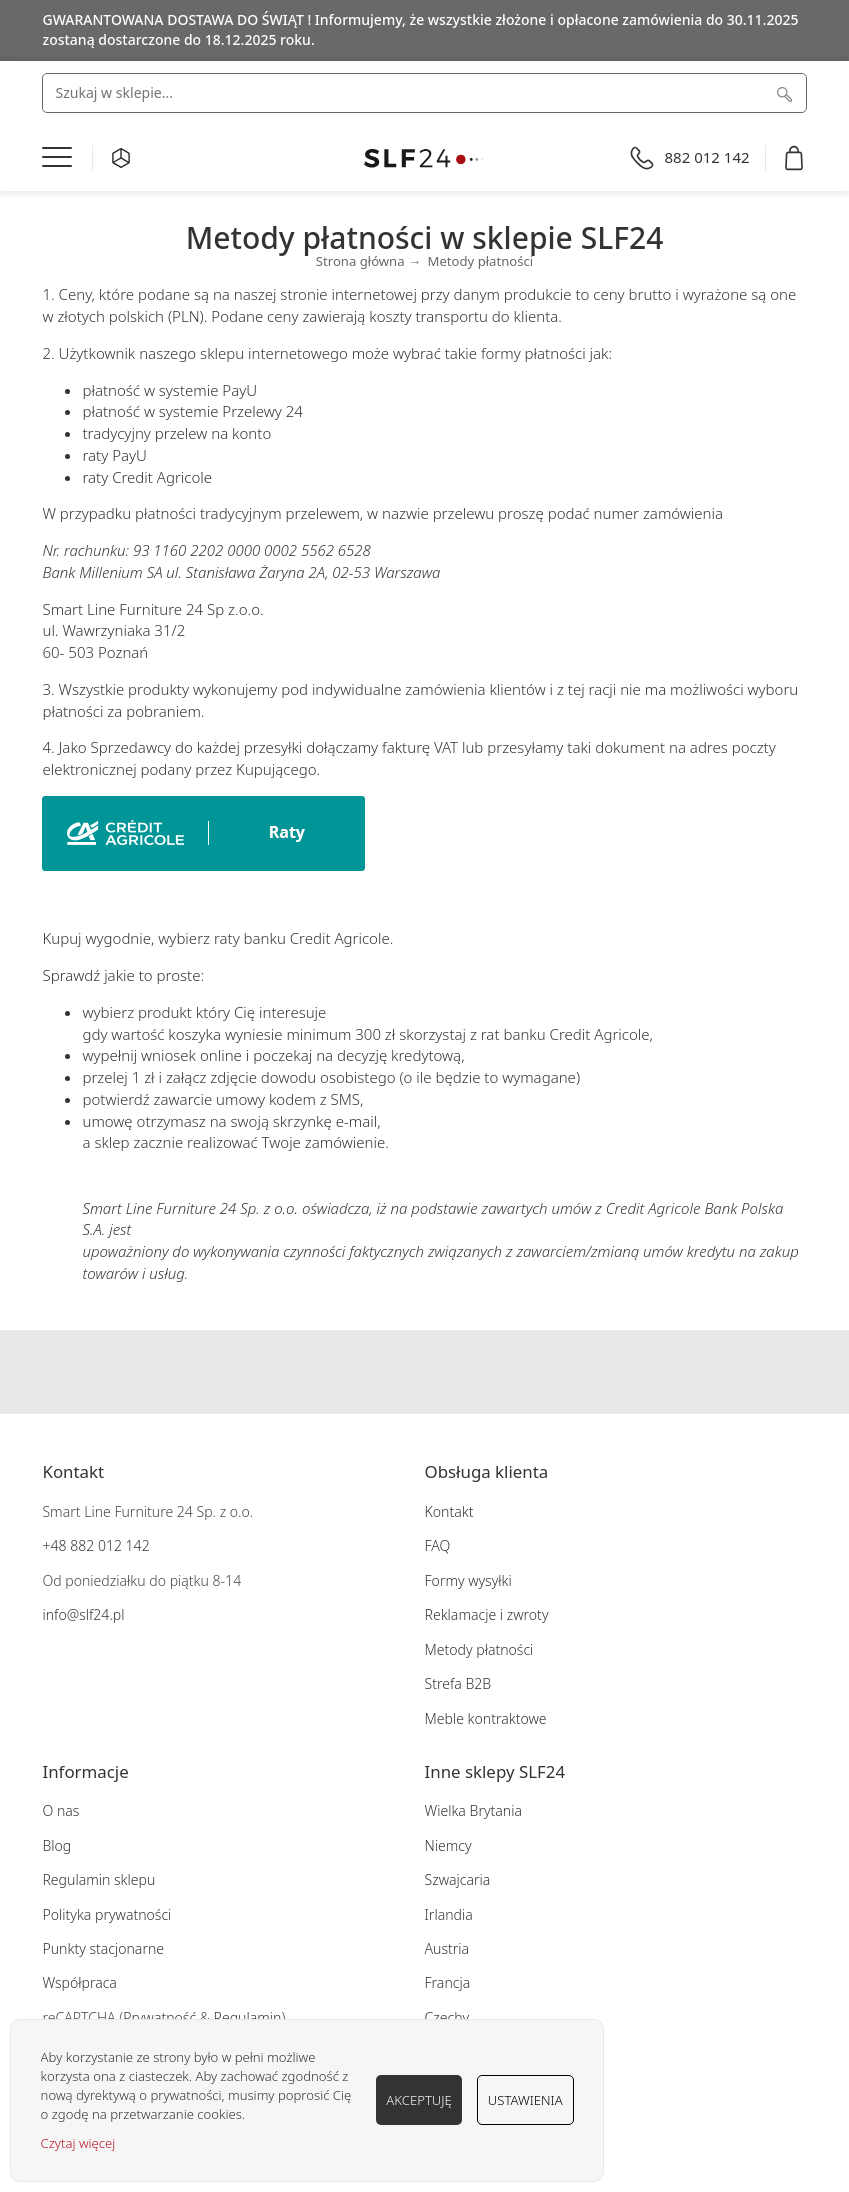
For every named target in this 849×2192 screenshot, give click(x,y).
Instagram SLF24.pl (425, 1372)
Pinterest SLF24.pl (464, 1372)
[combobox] (424, 93)
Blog (56, 1845)
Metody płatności (479, 1649)
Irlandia (449, 1914)
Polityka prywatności (106, 1914)
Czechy (447, 2017)
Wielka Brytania (473, 1810)
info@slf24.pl (83, 1614)
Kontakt (449, 1511)
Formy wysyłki (468, 1580)
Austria (447, 1948)
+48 (54, 1545)
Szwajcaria (458, 1879)
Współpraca (79, 1982)
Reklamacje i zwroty (487, 1614)
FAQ (438, 1545)
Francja (448, 1982)
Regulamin (248, 2017)
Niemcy (448, 1845)
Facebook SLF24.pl (386, 1372)
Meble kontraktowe (486, 1718)
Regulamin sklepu (98, 1879)
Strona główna (360, 261)
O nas (60, 1810)
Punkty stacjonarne (103, 1948)
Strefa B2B (458, 1683)
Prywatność (159, 2017)
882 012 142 (108, 1545)
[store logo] (424, 158)
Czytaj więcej (78, 2143)
